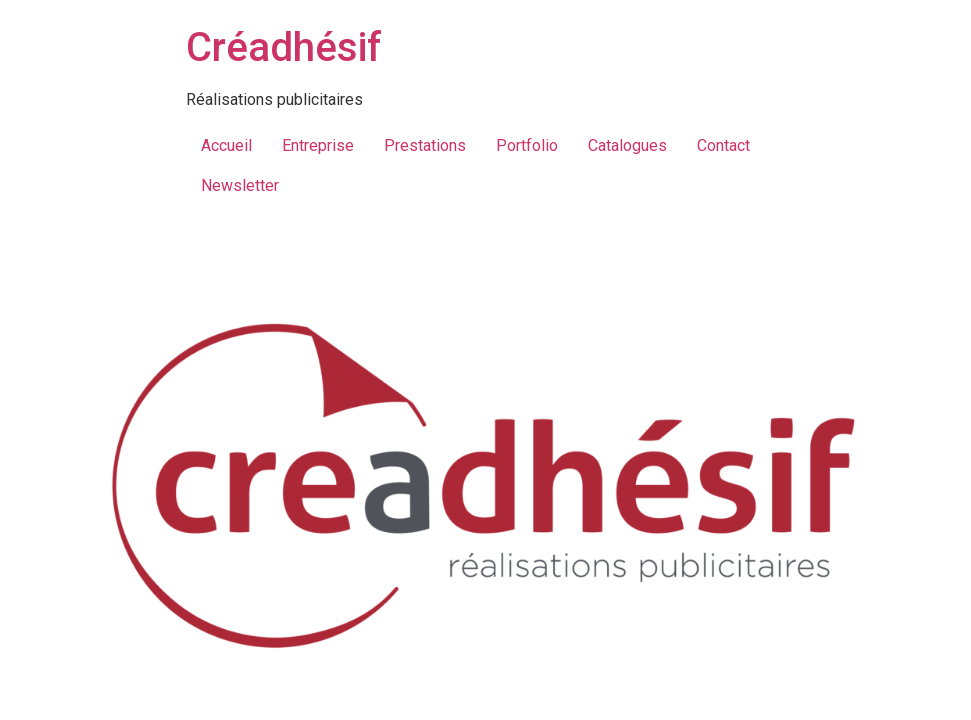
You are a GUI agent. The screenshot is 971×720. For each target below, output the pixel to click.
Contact (723, 145)
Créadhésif (284, 47)
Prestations (425, 145)
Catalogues (627, 145)
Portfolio (527, 145)
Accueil (226, 145)
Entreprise (318, 145)
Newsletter (240, 185)
